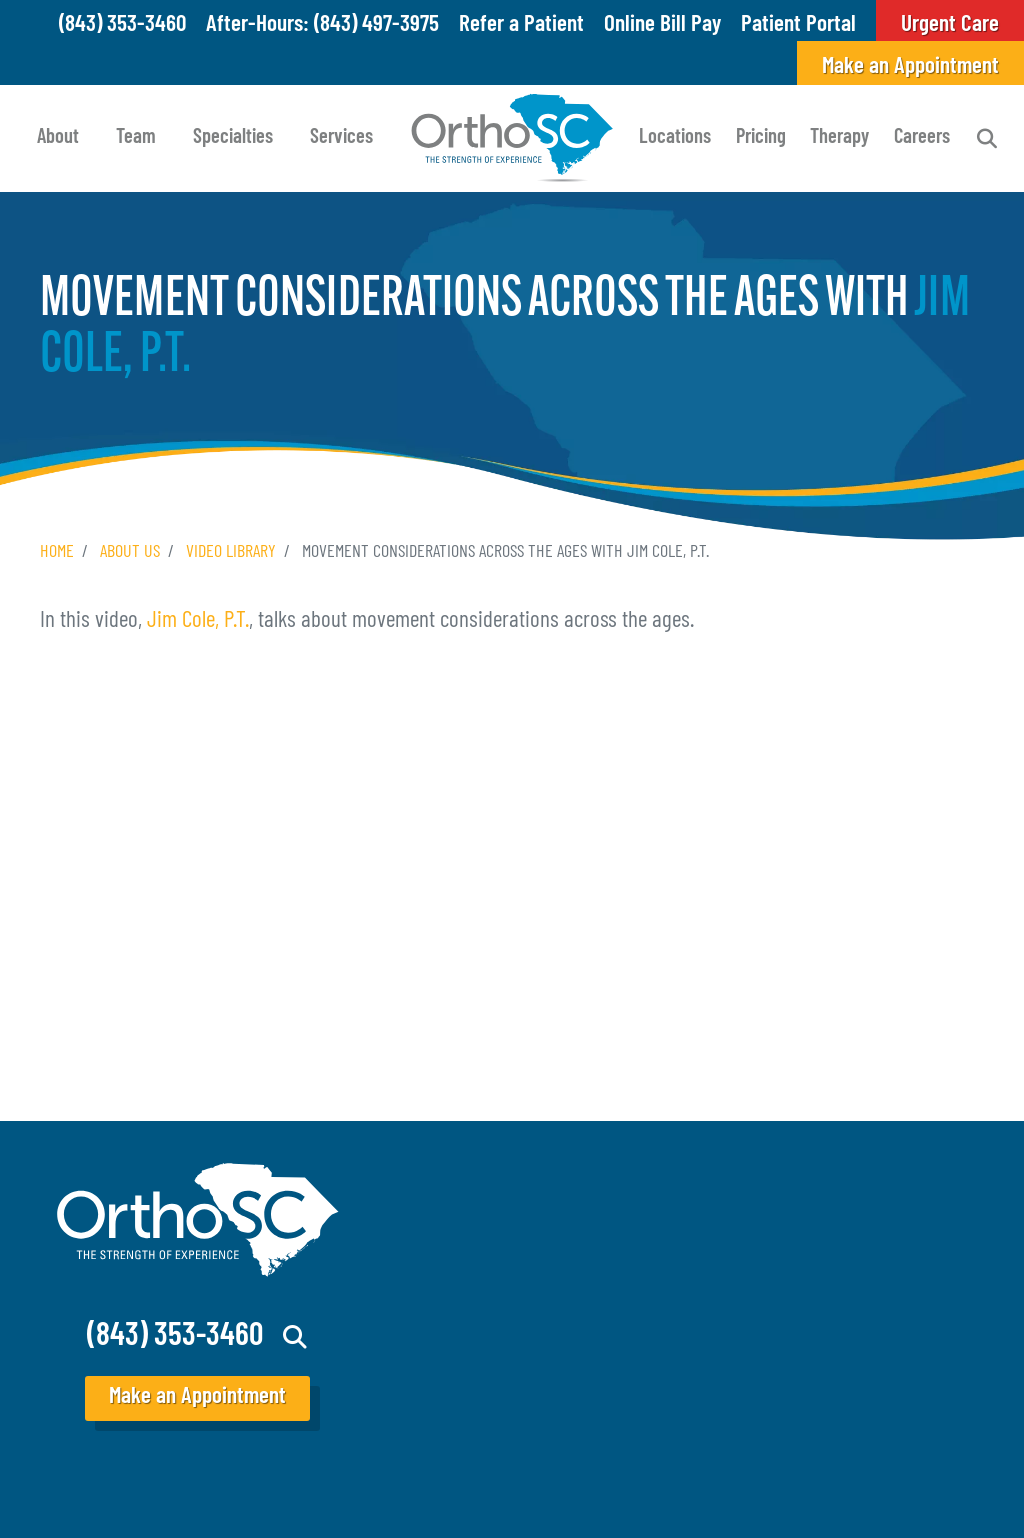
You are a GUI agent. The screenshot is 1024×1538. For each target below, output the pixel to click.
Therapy (839, 138)
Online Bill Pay (662, 25)
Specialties (233, 138)
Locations (675, 138)
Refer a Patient (521, 25)
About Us (130, 552)
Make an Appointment (910, 67)
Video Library (231, 552)
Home (57, 552)
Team (136, 138)
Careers (922, 138)
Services (341, 138)
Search (987, 139)
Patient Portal (798, 25)
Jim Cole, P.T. (198, 621)
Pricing (761, 138)
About (58, 138)
